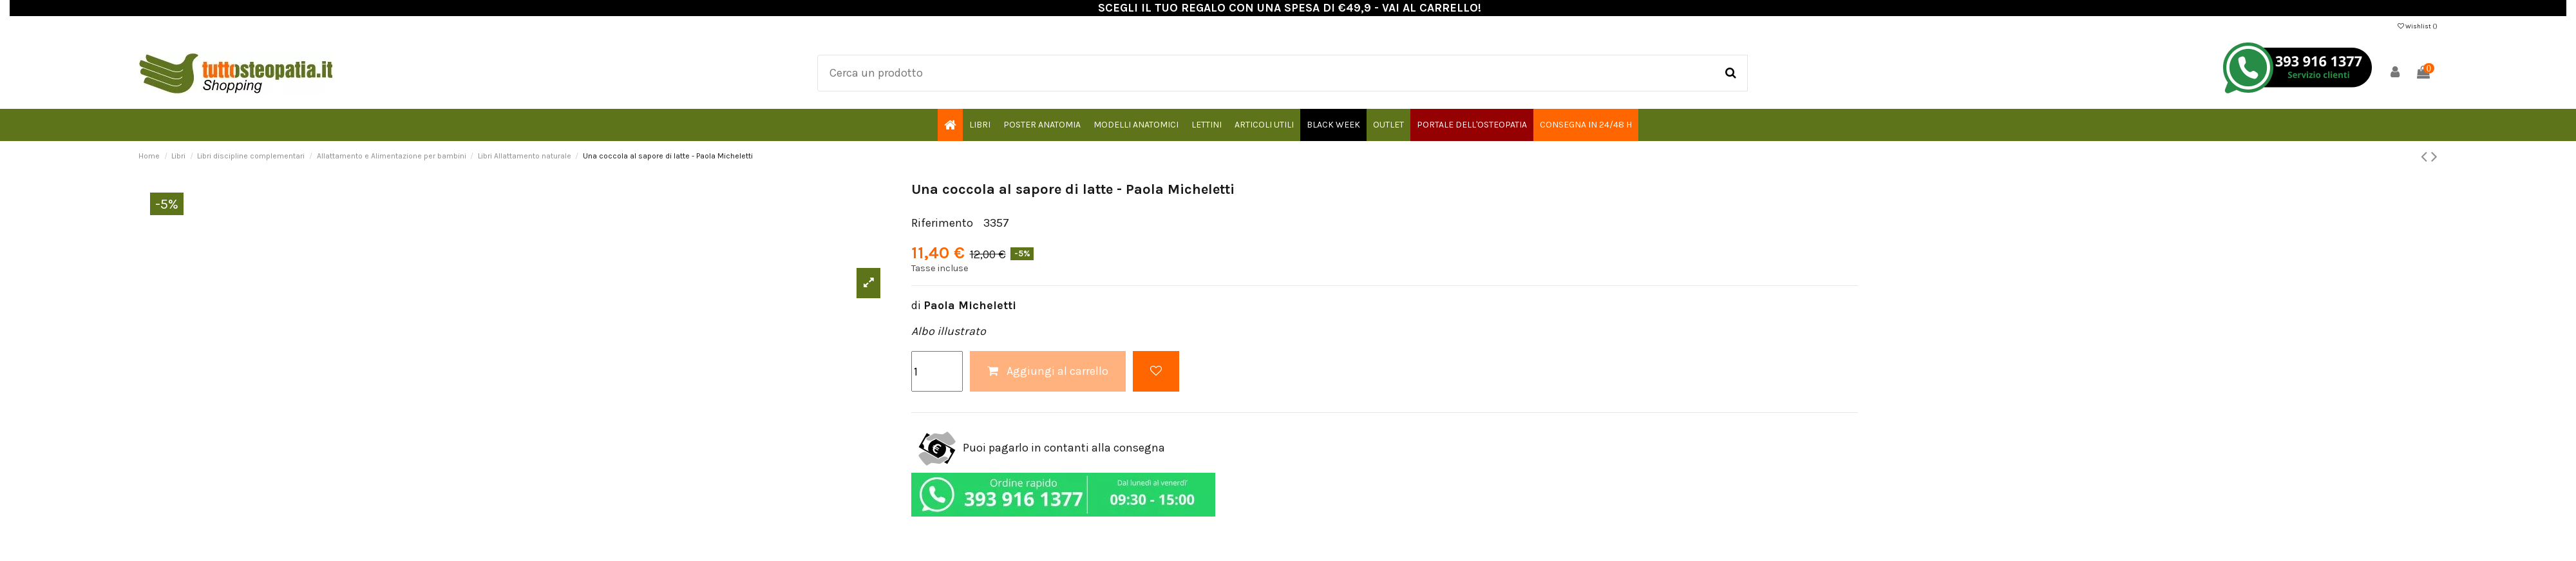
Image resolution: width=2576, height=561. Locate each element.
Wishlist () (2418, 26)
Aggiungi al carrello (1047, 371)
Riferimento (942, 223)
